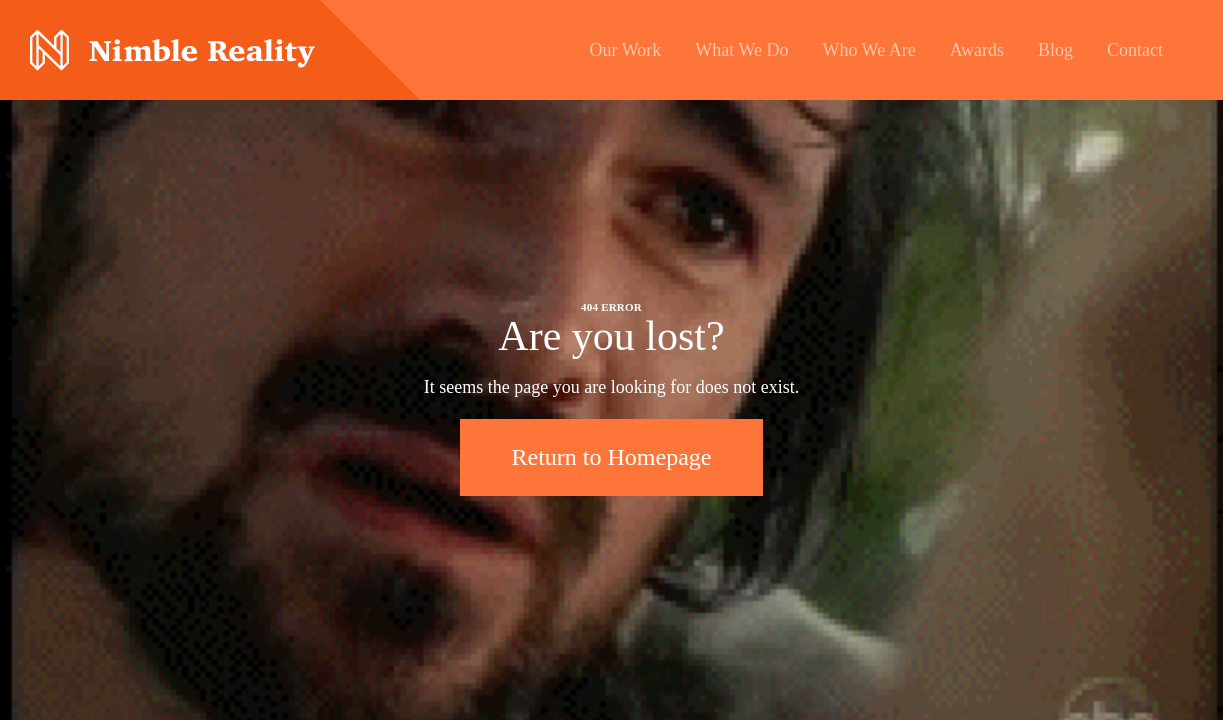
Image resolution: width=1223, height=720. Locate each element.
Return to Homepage (612, 457)
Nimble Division (172, 50)
